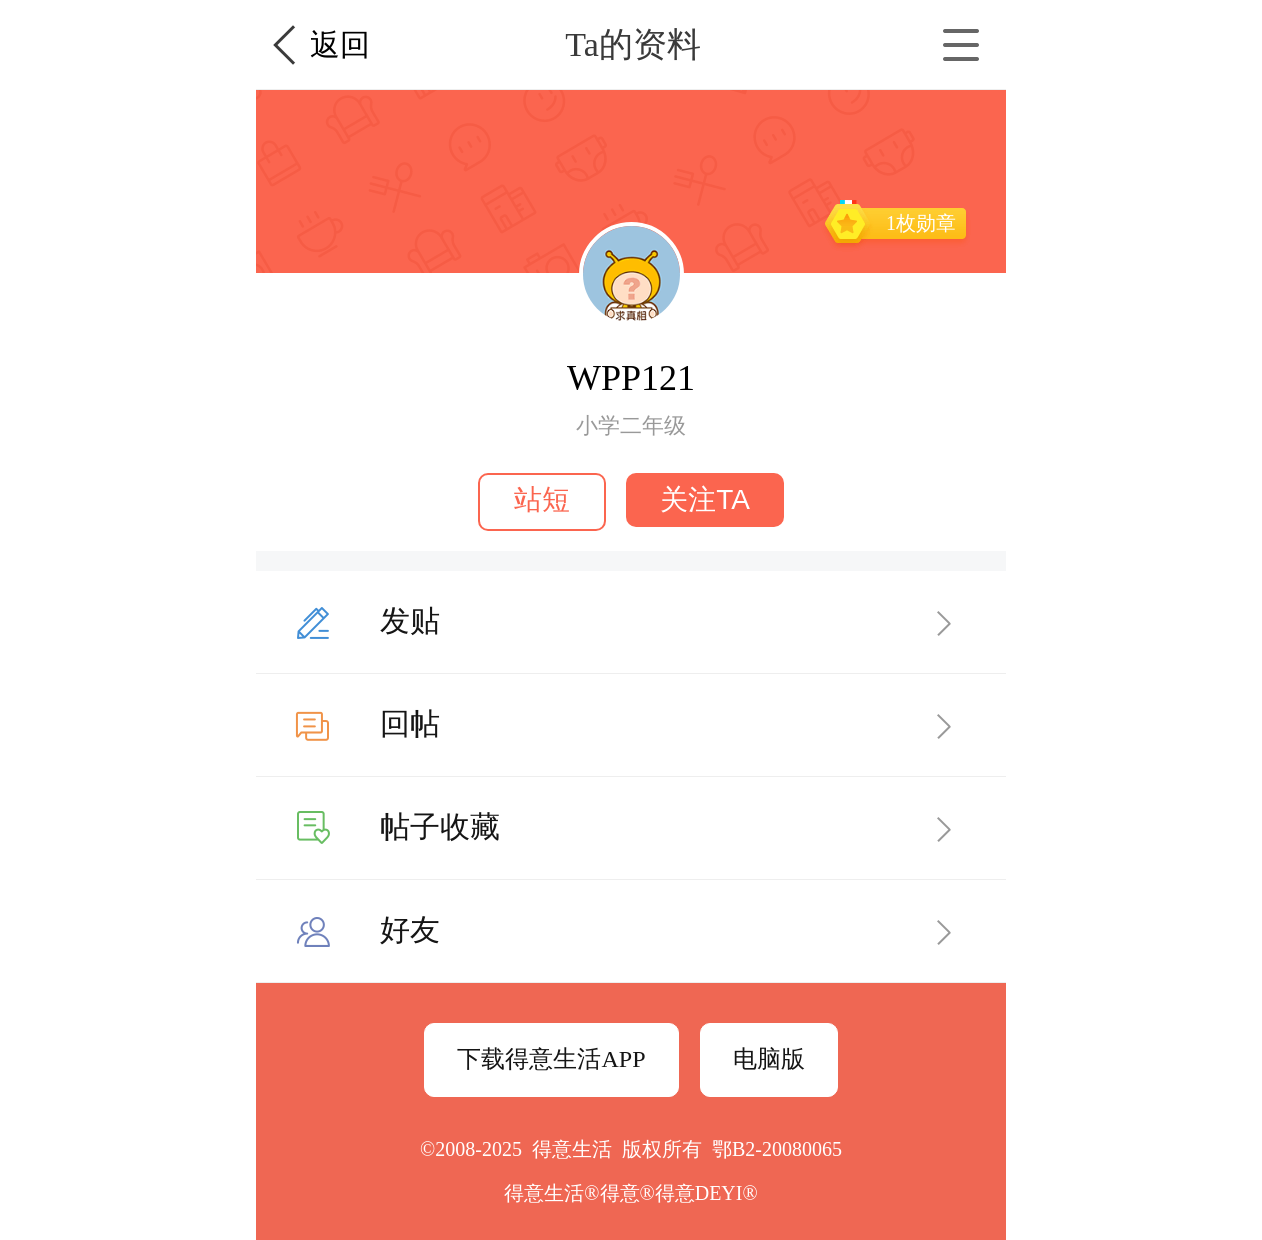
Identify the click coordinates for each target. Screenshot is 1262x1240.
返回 (340, 44)
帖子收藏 (440, 826)
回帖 (410, 723)
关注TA (705, 499)
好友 (410, 929)
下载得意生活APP (551, 1059)
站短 (542, 499)
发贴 (410, 620)
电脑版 (769, 1059)
